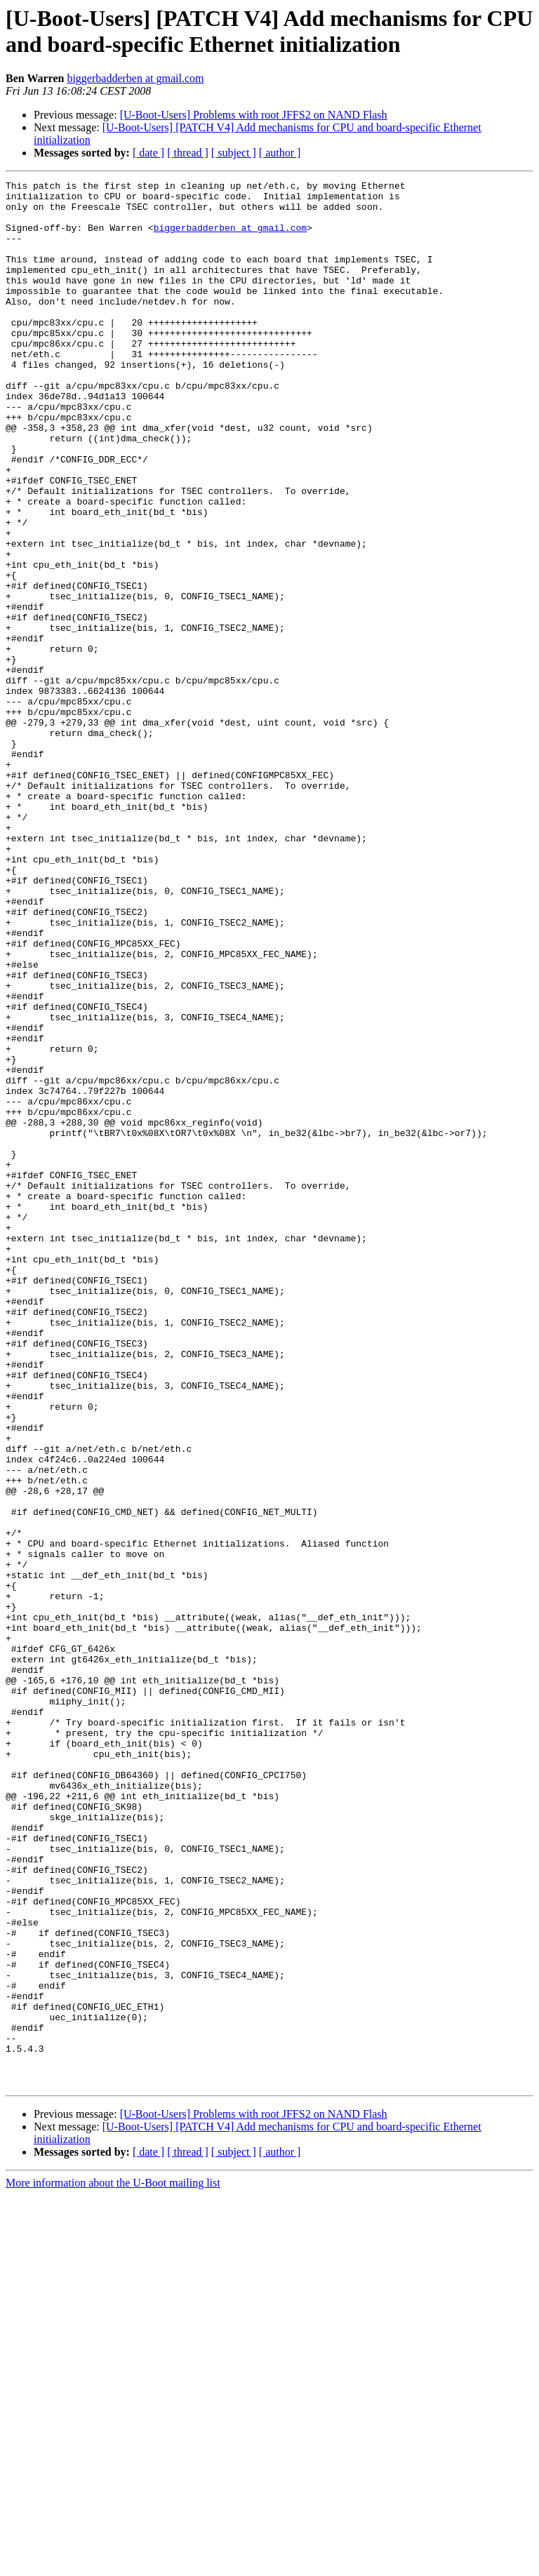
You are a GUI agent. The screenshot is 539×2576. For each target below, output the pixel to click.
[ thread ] (187, 153)
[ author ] (280, 153)
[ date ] (148, 153)
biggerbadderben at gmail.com (135, 78)
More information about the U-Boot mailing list (113, 2564)
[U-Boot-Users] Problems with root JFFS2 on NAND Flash (253, 115)
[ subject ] (233, 153)
